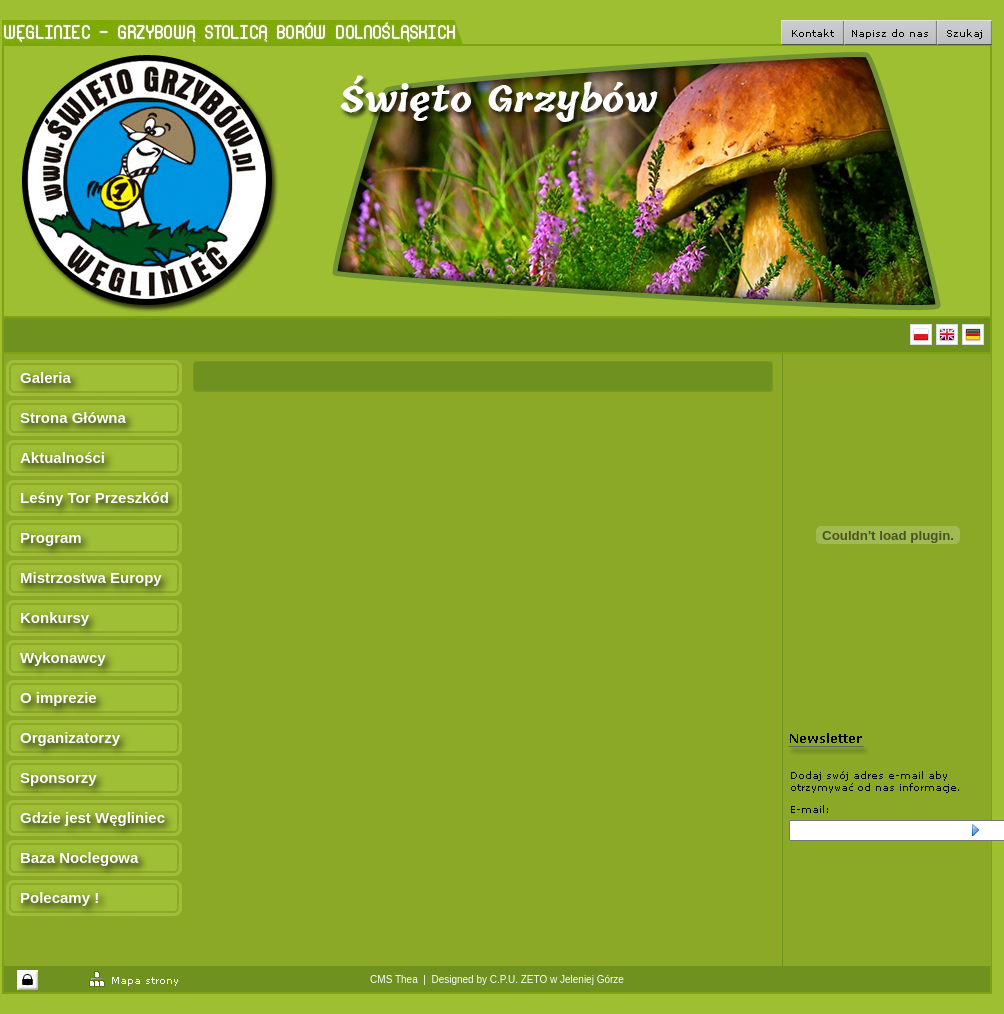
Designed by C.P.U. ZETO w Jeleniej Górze (527, 979)
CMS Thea (394, 979)
